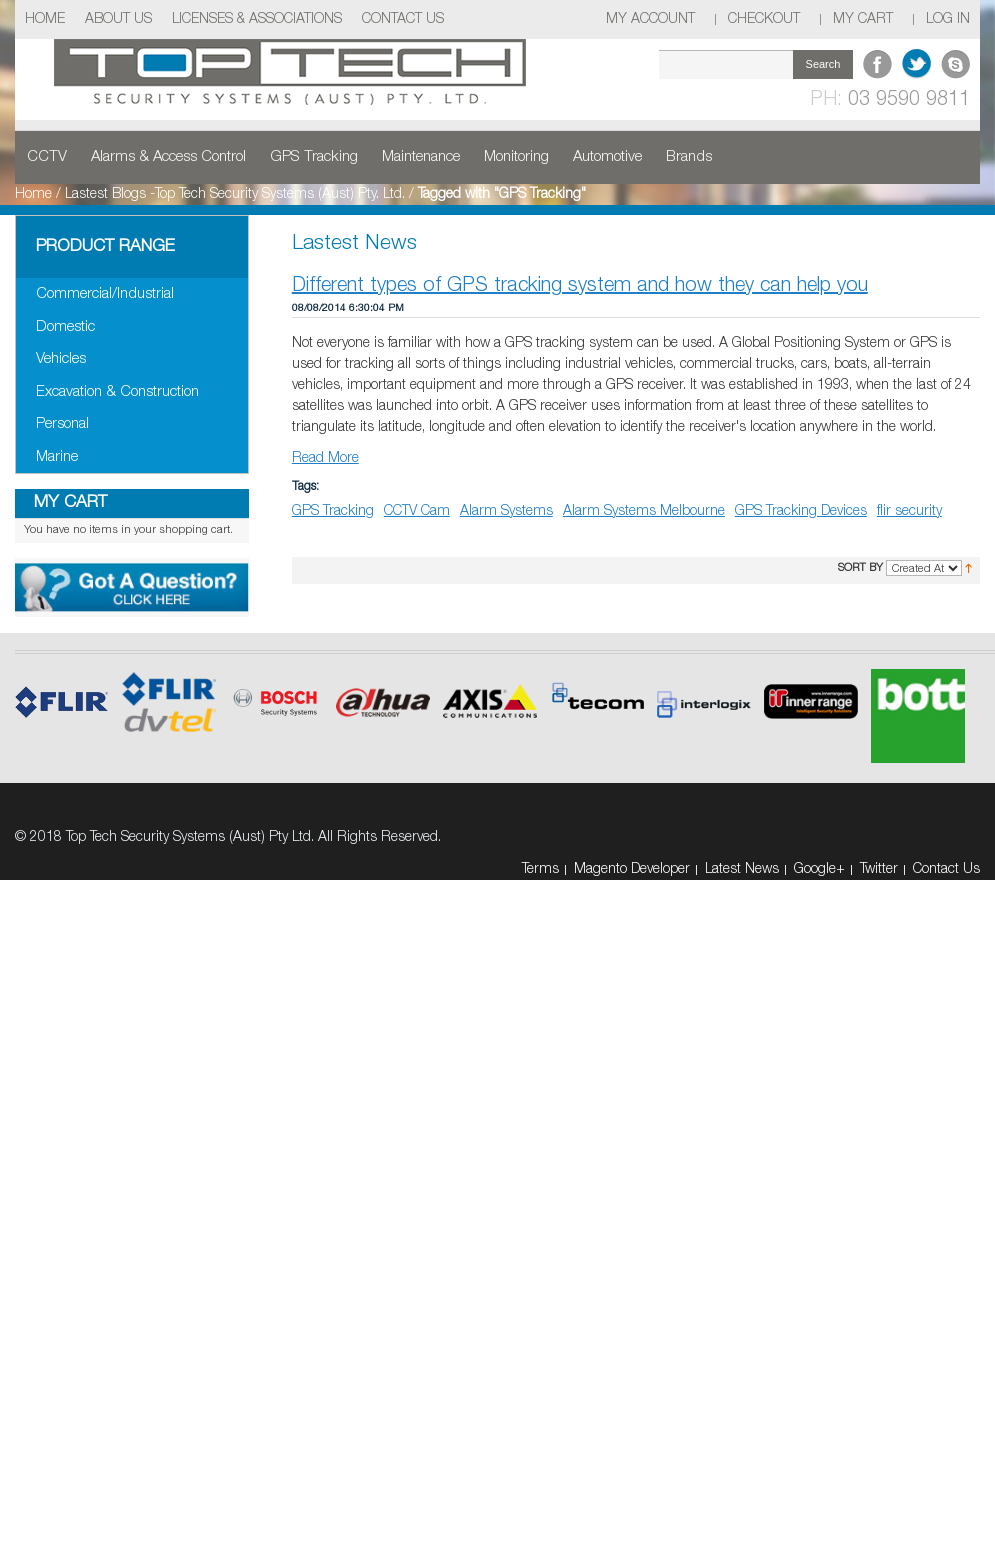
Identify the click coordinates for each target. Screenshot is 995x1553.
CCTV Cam (417, 511)
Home (45, 19)
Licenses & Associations (257, 19)
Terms (540, 869)
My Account (650, 19)
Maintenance (421, 157)
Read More (325, 458)
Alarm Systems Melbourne (644, 511)
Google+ (819, 869)
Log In (948, 19)
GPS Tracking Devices (801, 511)
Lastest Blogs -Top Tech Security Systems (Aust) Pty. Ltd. (235, 194)
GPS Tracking (314, 157)
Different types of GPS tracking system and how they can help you (580, 286)
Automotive (607, 157)
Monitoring (516, 157)
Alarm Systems (506, 511)
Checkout (764, 19)
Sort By (860, 568)
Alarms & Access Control (168, 157)
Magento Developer (632, 869)
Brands (689, 157)
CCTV (47, 157)
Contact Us (403, 19)
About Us (118, 19)
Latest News (742, 869)
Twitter (879, 869)
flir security (909, 511)
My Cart (863, 19)
